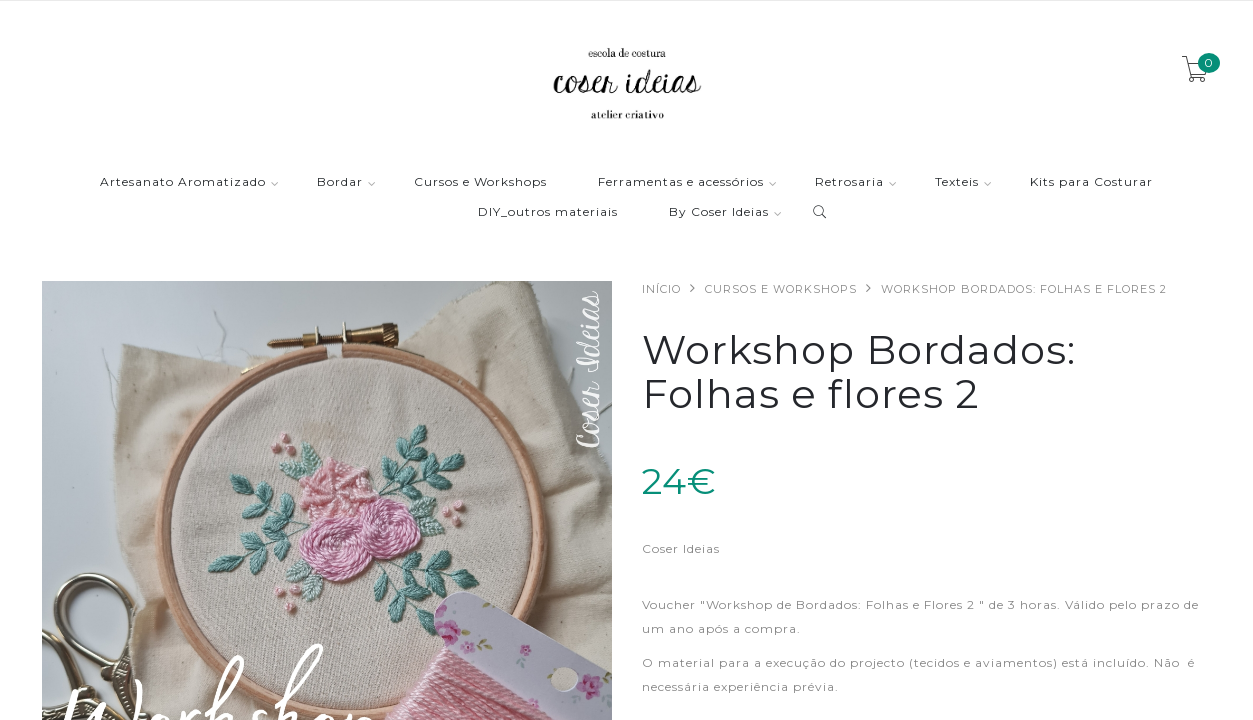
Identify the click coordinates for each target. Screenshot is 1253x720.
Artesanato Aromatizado (183, 182)
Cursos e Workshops (480, 182)
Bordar (340, 182)
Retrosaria (849, 182)
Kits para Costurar (1091, 182)
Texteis (957, 182)
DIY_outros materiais (548, 212)
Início (661, 289)
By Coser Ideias (719, 212)
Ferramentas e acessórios (681, 182)
